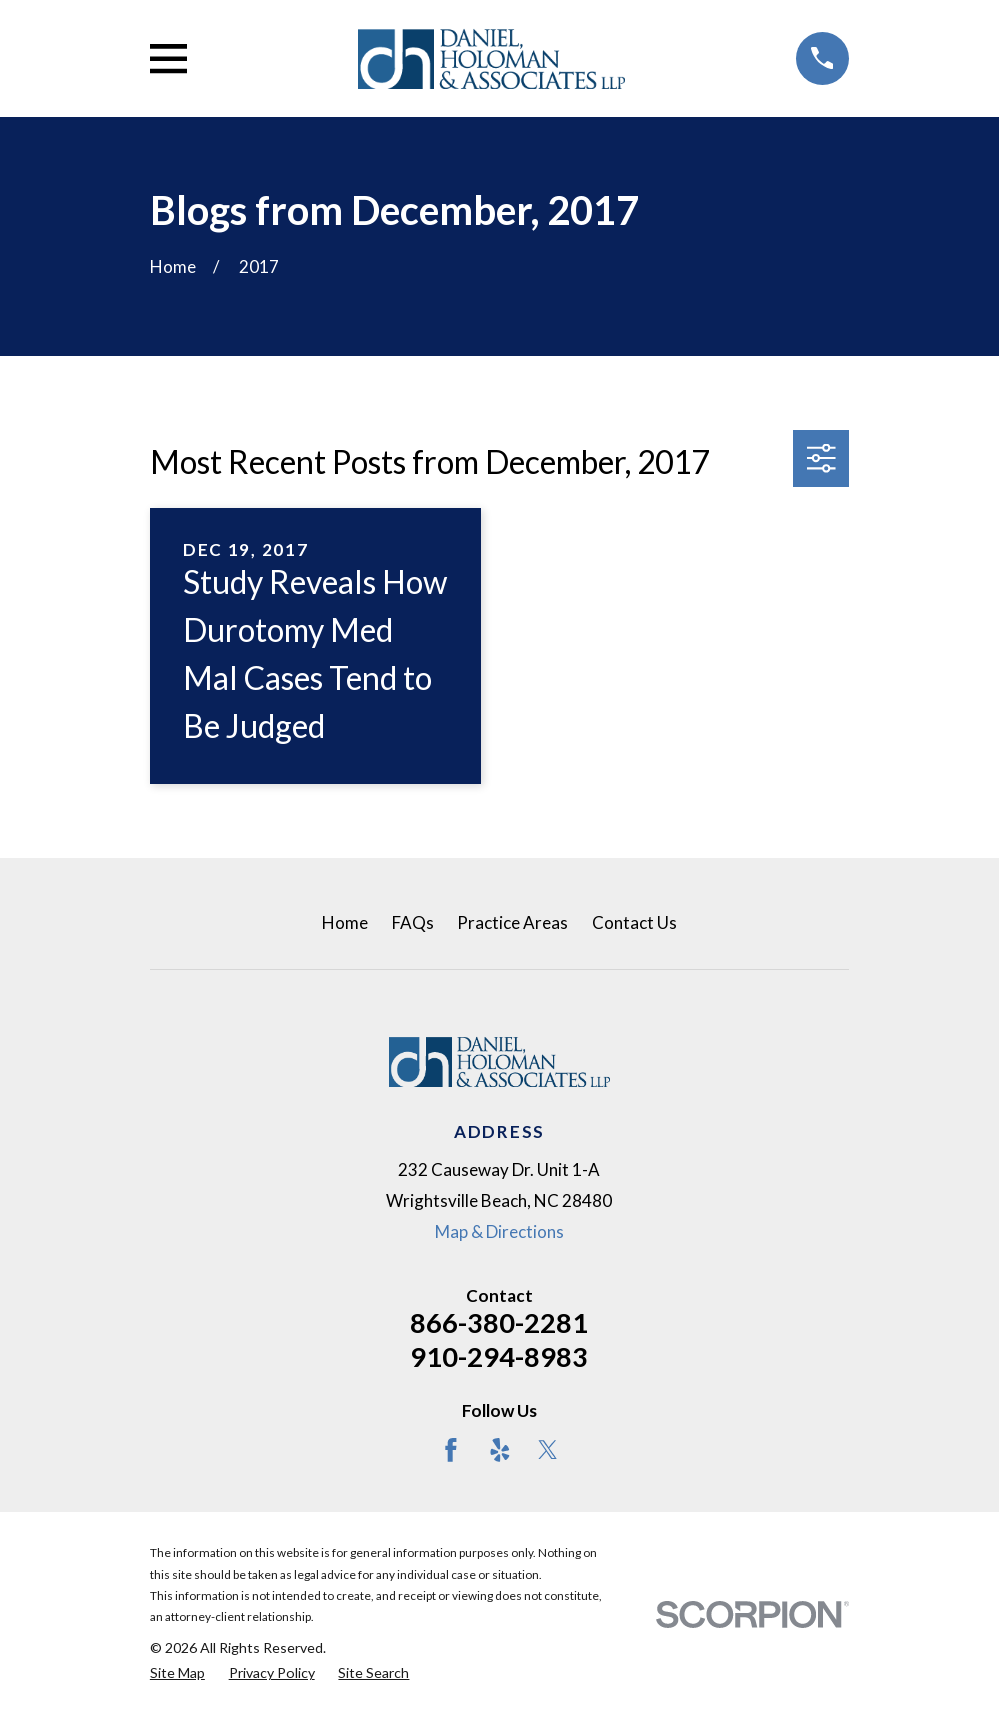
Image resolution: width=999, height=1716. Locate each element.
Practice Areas (512, 922)
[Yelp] (500, 1450)
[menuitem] (177, 1673)
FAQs (413, 922)
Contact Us (634, 922)
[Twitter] (548, 1450)
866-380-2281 (499, 1322)
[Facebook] (451, 1450)
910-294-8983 (499, 1356)
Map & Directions (499, 1231)
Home (345, 922)
